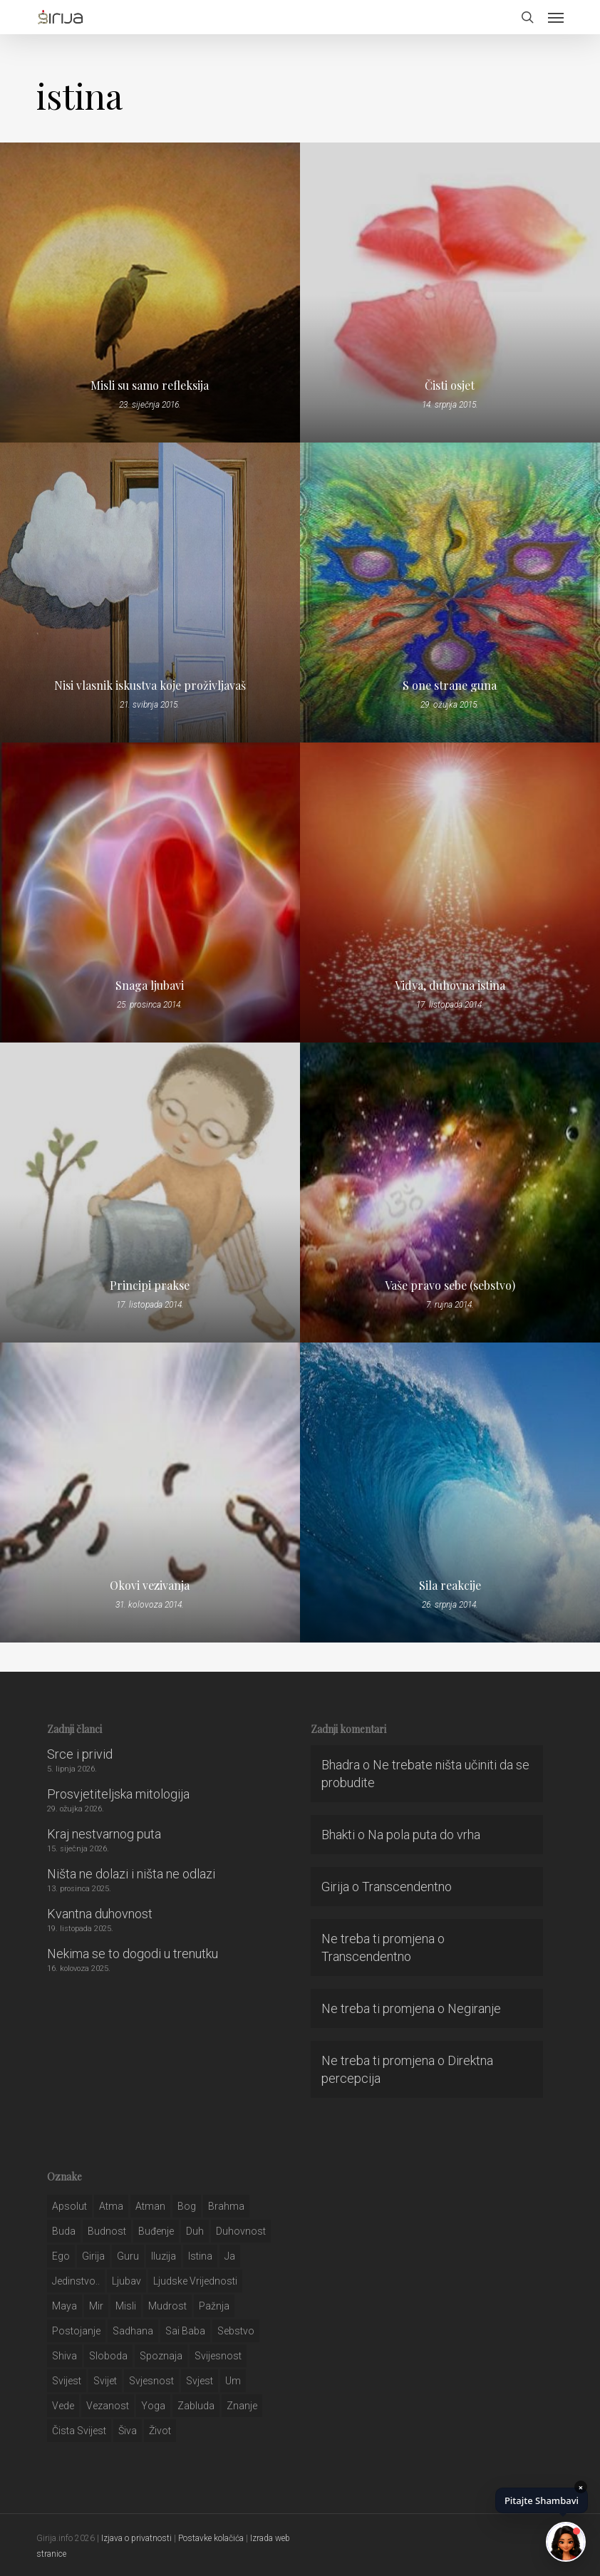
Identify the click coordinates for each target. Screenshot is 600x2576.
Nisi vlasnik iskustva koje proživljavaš (150, 685)
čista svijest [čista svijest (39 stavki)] (79, 2430)
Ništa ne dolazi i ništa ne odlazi (131, 1873)
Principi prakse (150, 1285)
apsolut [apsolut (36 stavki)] (69, 2206)
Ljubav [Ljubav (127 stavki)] (126, 2281)
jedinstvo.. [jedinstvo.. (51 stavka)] (76, 2281)
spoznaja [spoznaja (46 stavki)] (161, 2356)
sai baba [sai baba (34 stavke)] (185, 2331)
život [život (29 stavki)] (160, 2430)
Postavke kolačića (211, 2538)
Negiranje (474, 2008)
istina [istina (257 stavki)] (200, 2256)
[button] (556, 17)
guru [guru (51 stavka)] (128, 2256)
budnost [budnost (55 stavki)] (107, 2231)
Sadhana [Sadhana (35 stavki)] (133, 2331)
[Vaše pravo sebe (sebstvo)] (450, 1193)
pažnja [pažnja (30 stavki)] (214, 2306)
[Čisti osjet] (450, 293)
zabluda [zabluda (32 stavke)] (195, 2405)
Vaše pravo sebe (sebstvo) (450, 1285)
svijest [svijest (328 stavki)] (66, 2380)
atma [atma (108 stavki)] (111, 2206)
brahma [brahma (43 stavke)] (226, 2206)
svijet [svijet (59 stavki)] (105, 2380)
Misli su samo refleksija (149, 385)
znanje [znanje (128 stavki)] (242, 2405)
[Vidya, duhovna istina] (450, 893)
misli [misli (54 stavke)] (125, 2306)
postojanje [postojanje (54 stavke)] (76, 2331)
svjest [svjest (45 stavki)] (199, 2380)
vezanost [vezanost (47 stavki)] (107, 2405)
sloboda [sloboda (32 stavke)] (108, 2356)
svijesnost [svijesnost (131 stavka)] (218, 2356)
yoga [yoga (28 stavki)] (153, 2405)
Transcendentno (407, 1886)
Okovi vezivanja (150, 1585)
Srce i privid (80, 1754)
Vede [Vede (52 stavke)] (63, 2405)
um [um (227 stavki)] (233, 2380)
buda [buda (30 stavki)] (64, 2231)
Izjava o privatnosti (136, 2538)
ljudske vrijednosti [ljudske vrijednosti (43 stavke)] (195, 2281)
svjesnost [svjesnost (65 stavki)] (151, 2380)
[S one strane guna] (450, 593)
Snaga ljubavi (149, 985)
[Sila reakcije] (450, 1493)
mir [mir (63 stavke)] (96, 2306)
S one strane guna (450, 685)
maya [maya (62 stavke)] (64, 2306)
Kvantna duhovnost (99, 1913)
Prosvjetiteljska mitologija (118, 1793)
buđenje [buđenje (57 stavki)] (156, 2231)
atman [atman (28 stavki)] (150, 2206)
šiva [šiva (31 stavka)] (127, 2430)
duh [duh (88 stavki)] (195, 2231)
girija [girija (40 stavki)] (93, 2256)
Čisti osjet (450, 385)
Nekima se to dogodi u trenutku (132, 1953)
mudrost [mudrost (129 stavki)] (167, 2306)
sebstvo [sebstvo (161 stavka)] (235, 2331)
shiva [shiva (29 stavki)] (64, 2356)
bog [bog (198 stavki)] (186, 2206)
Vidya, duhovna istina (450, 985)
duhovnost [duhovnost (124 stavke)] (241, 2231)
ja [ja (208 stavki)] (229, 2256)
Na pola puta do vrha (424, 1834)
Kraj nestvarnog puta (104, 1833)
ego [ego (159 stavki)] (61, 2256)
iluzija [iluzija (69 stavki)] (163, 2256)
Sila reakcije (450, 1585)
